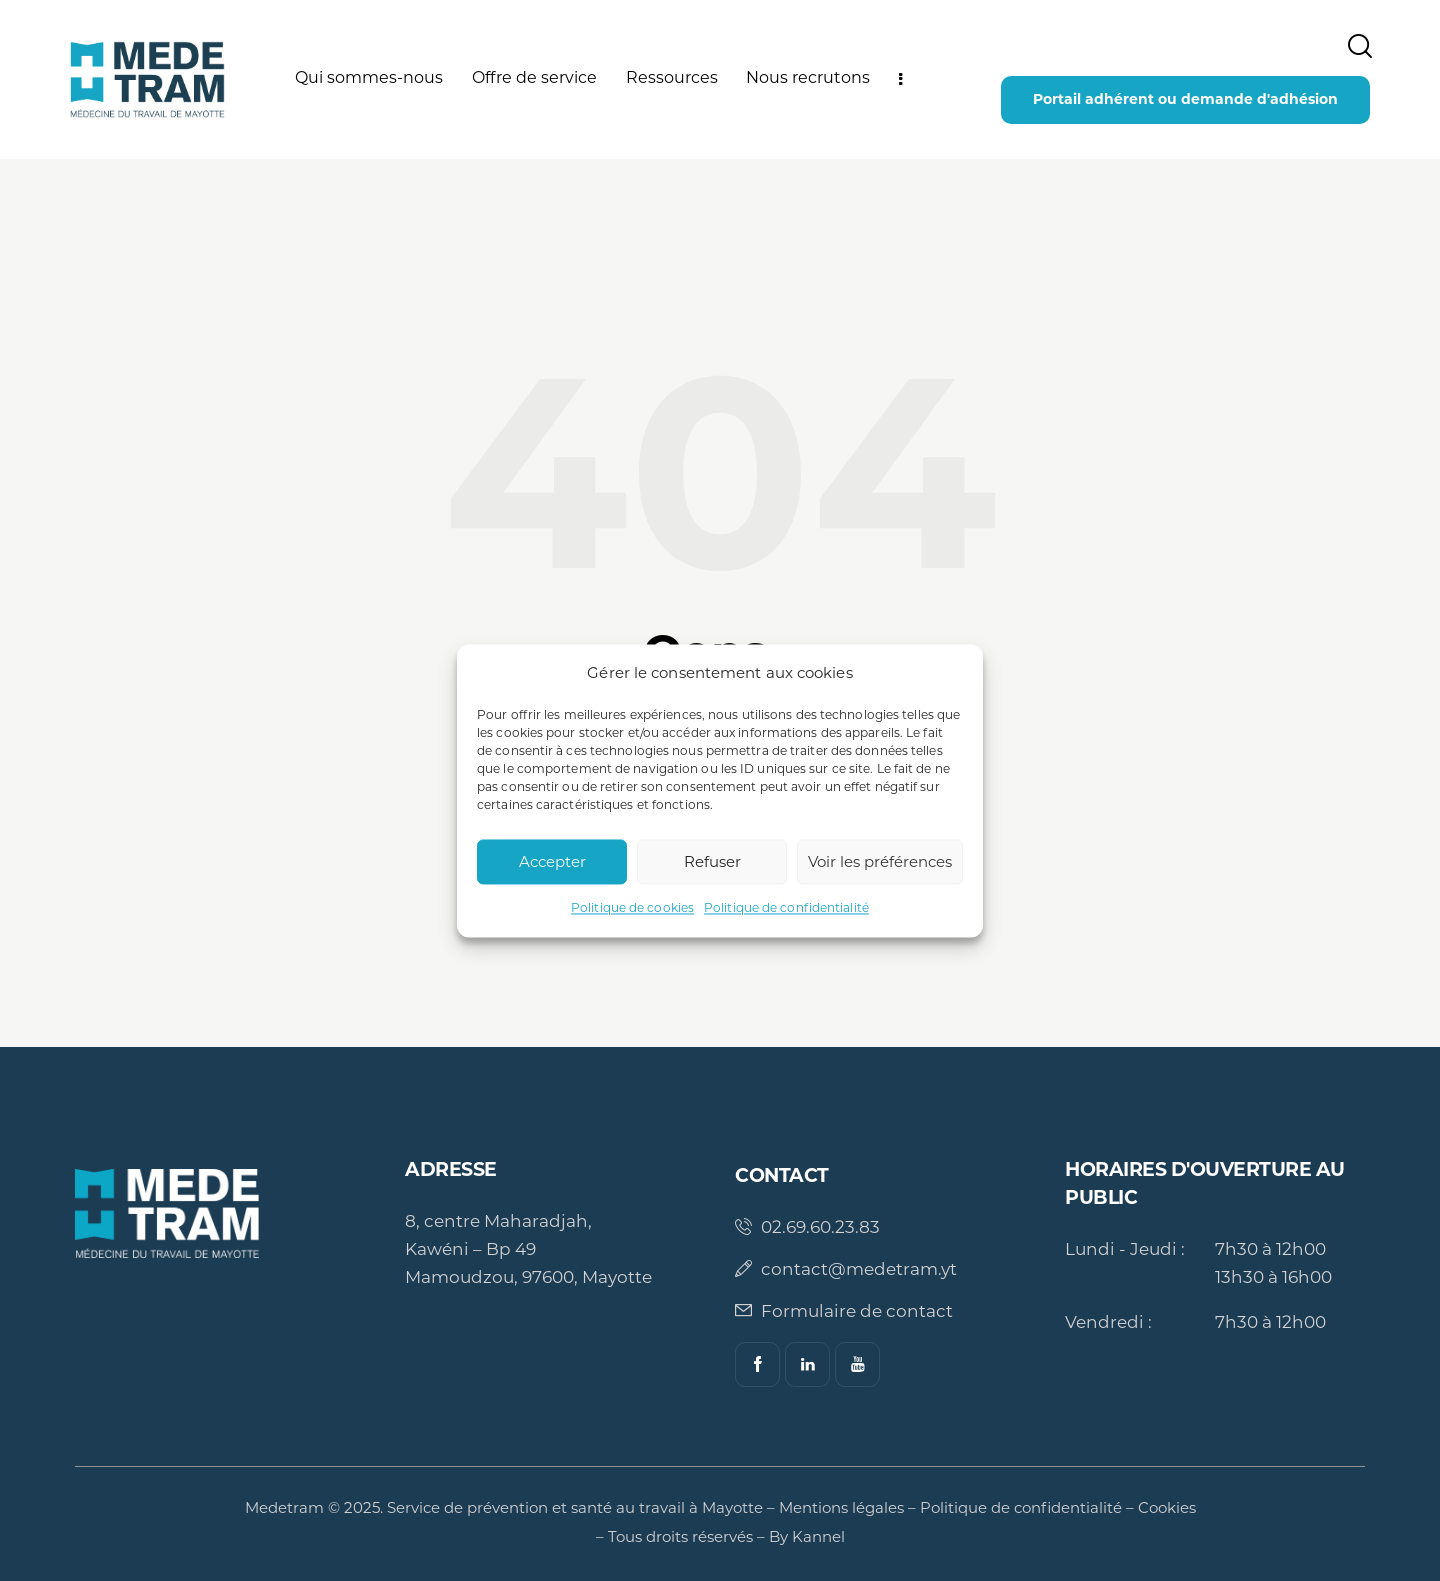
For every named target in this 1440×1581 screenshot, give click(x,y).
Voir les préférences (880, 861)
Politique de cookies (632, 908)
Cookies (1167, 1507)
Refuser (712, 861)
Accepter (552, 861)
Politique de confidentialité (786, 908)
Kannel (818, 1536)
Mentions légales (841, 1507)
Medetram (284, 1507)
